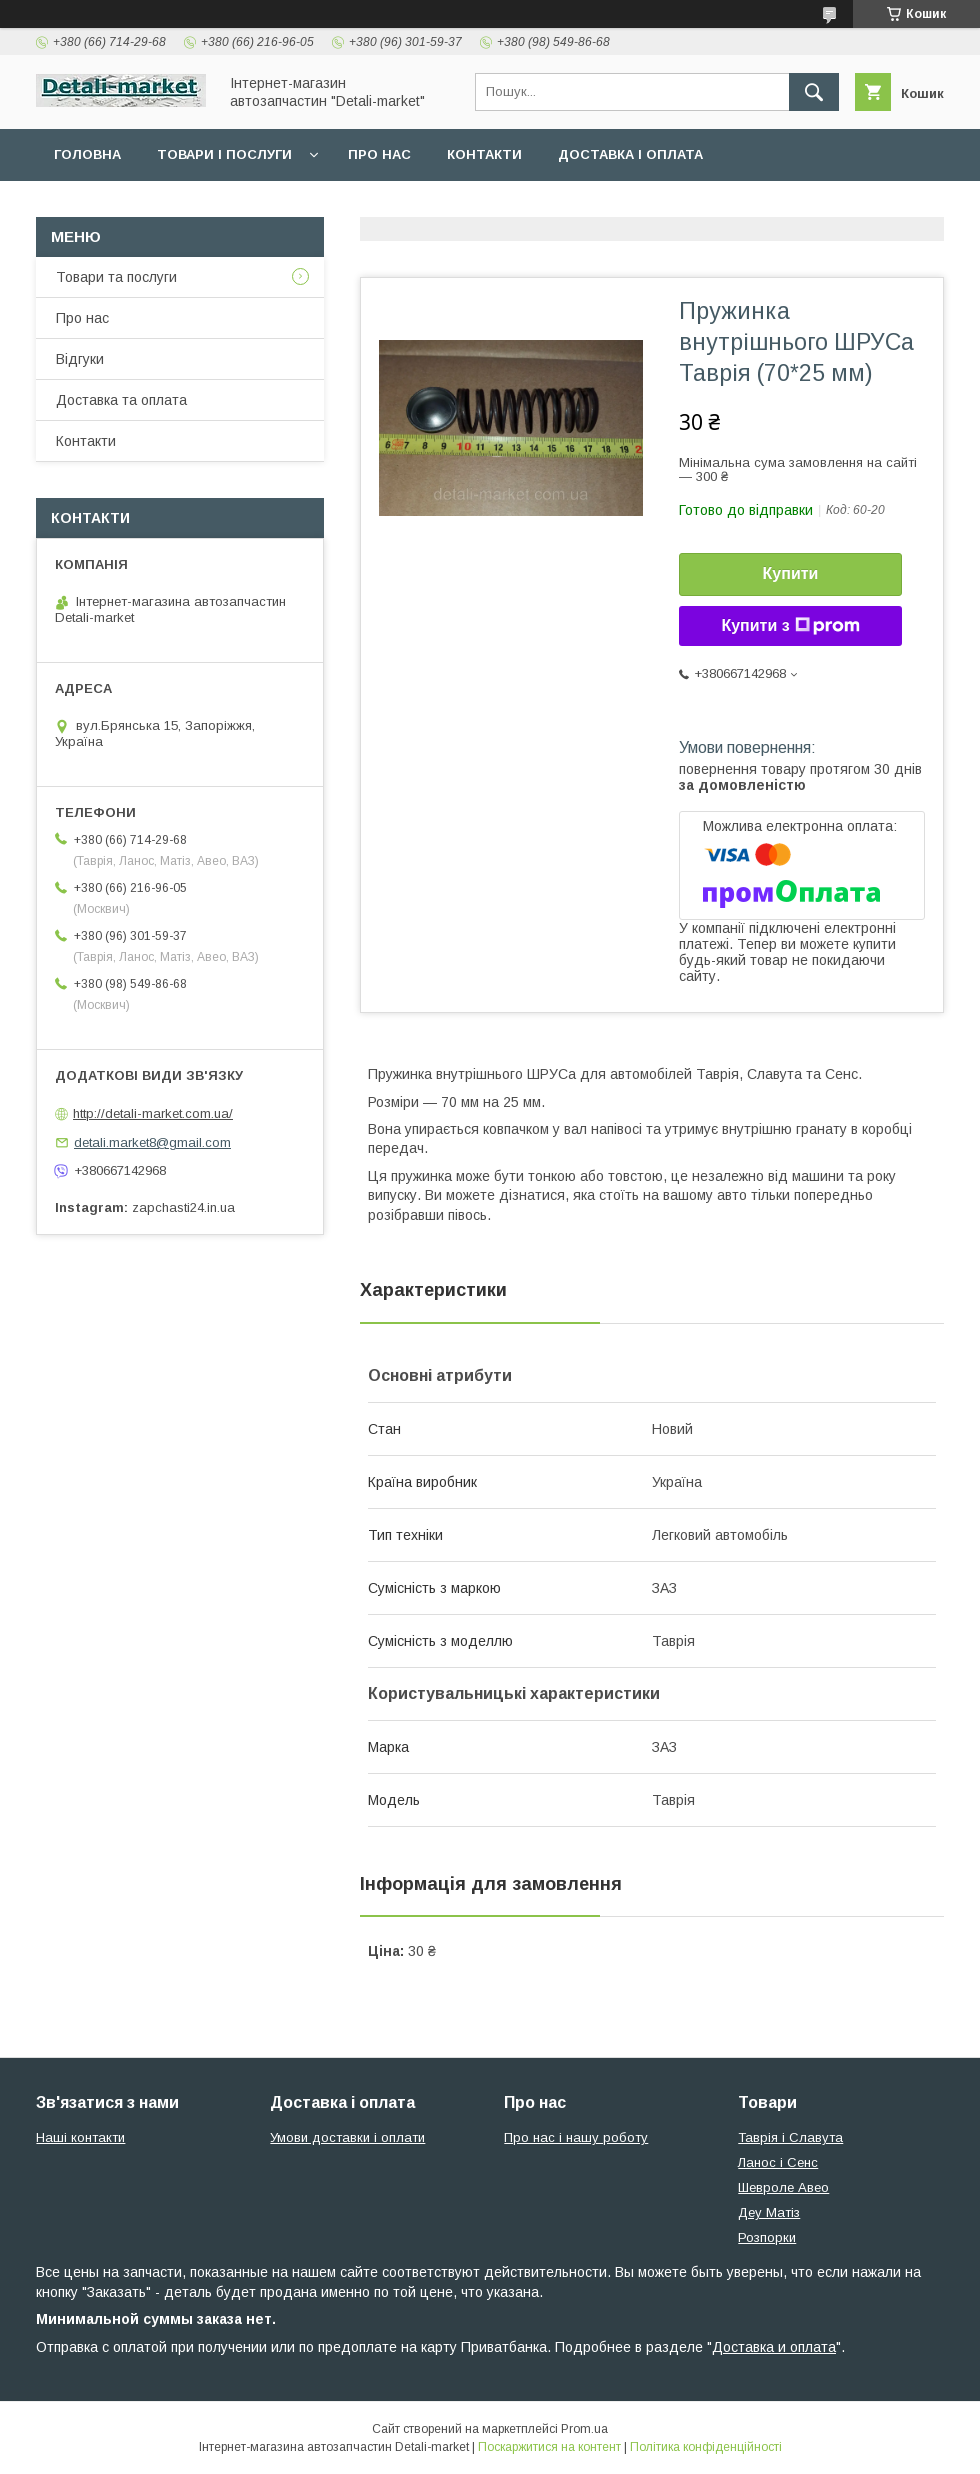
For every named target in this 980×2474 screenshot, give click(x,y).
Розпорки (767, 2237)
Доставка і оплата (630, 154)
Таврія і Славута (790, 2137)
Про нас (379, 154)
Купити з (790, 626)
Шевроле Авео (783, 2187)
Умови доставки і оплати (347, 2137)
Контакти (484, 154)
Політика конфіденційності (706, 2447)
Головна (87, 154)
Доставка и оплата (774, 2347)
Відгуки (80, 359)
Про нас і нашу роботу (576, 2137)
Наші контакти (80, 2137)
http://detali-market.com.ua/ (153, 1113)
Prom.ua (584, 2429)
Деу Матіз (769, 2212)
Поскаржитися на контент (549, 2447)
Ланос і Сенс (778, 2162)
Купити (791, 573)
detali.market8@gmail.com (152, 1142)
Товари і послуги (224, 154)
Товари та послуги (116, 277)
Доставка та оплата (121, 400)
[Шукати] (814, 92)
